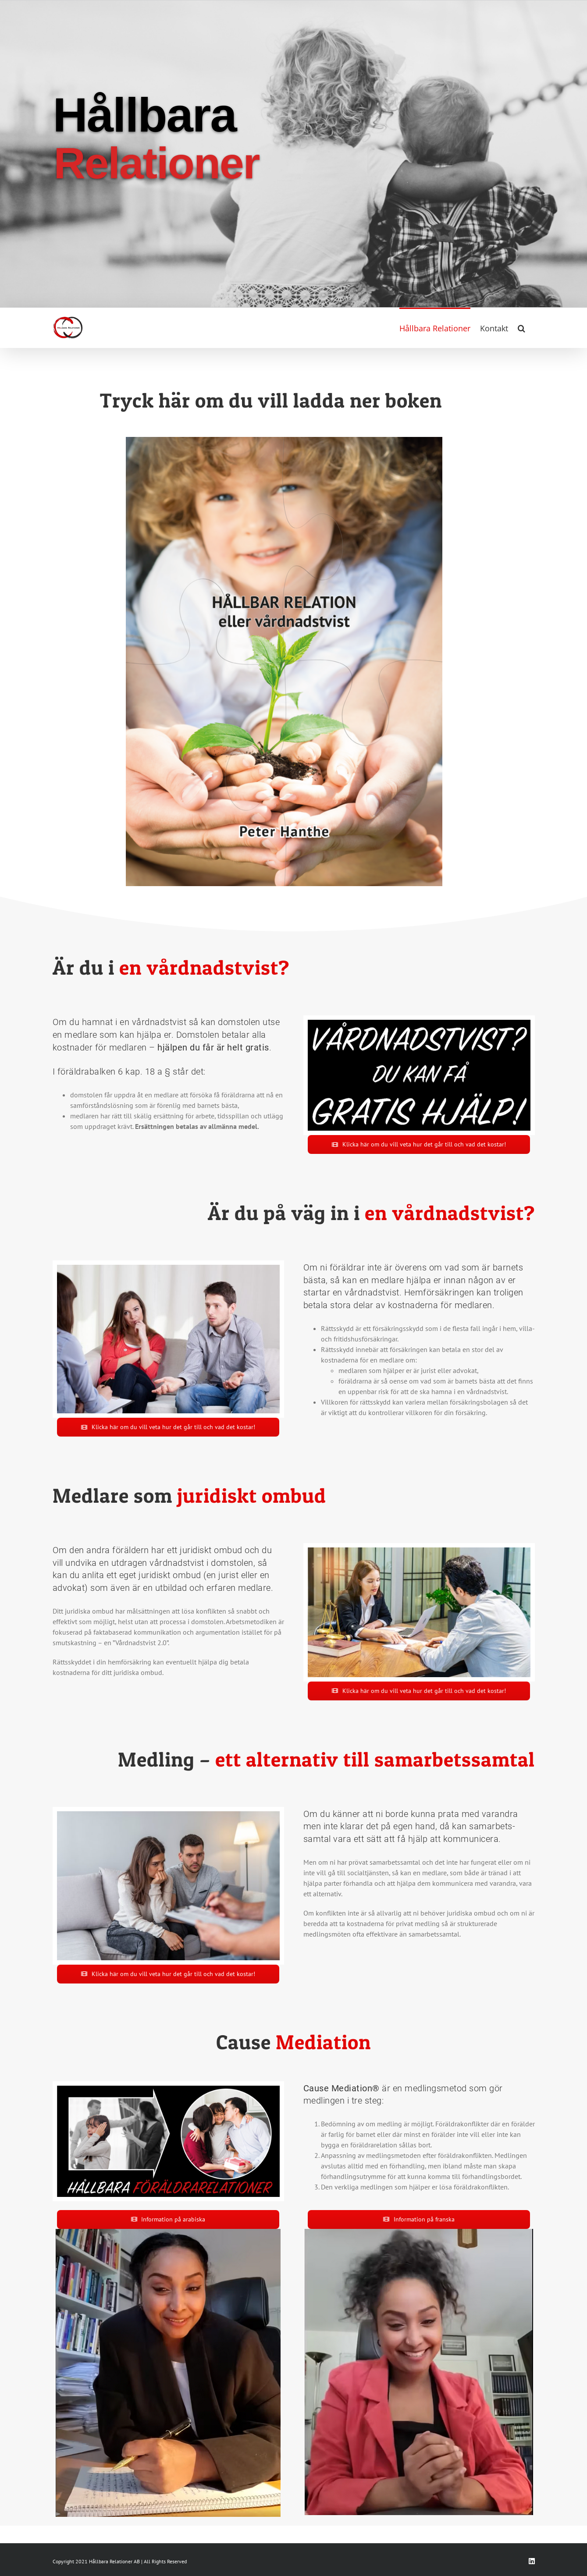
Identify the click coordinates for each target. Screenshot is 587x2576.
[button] (521, 327)
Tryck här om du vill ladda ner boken (271, 400)
